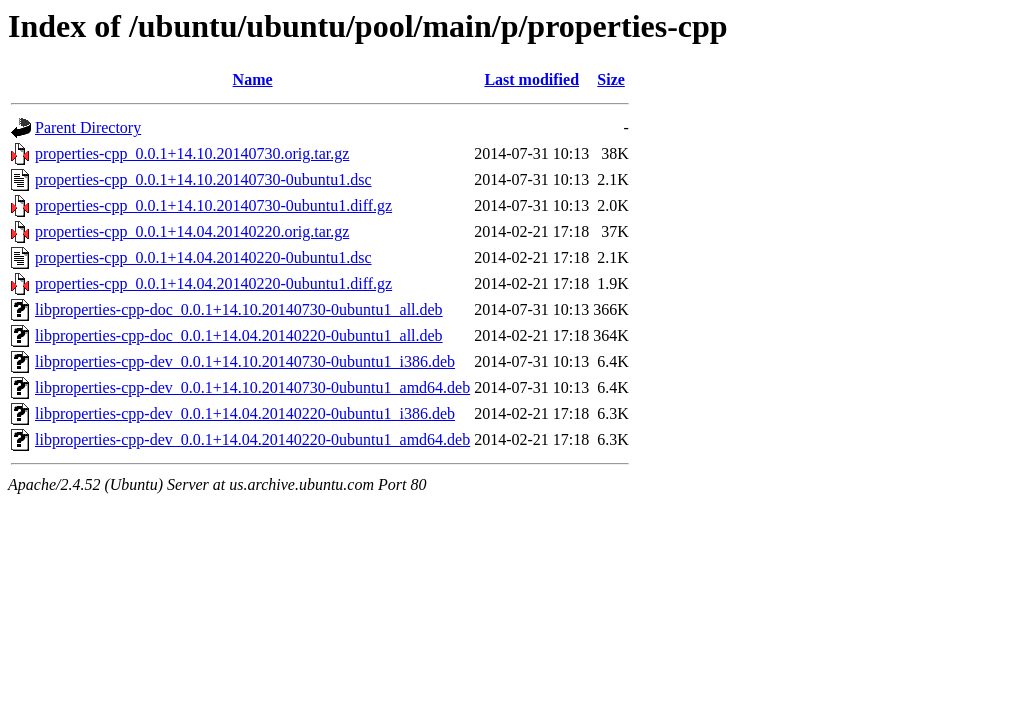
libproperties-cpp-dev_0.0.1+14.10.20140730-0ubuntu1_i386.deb (245, 361)
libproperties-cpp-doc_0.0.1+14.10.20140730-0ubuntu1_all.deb (239, 309)
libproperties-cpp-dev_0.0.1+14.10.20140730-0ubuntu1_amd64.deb (252, 387)
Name (253, 79)
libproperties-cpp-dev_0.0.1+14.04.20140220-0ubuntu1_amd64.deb (252, 439)
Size (611, 79)
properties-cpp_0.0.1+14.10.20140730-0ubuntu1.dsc (203, 179)
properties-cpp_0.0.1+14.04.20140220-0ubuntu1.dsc (203, 257)
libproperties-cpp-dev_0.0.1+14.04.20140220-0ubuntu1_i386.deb (245, 413)
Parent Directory (88, 127)
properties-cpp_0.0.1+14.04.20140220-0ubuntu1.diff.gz (213, 283)
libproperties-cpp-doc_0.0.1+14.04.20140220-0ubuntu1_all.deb (239, 335)
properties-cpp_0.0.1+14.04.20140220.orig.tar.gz (192, 231)
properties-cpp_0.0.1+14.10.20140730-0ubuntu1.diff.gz (213, 205)
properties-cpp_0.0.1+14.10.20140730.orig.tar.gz (192, 153)
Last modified (531, 79)
